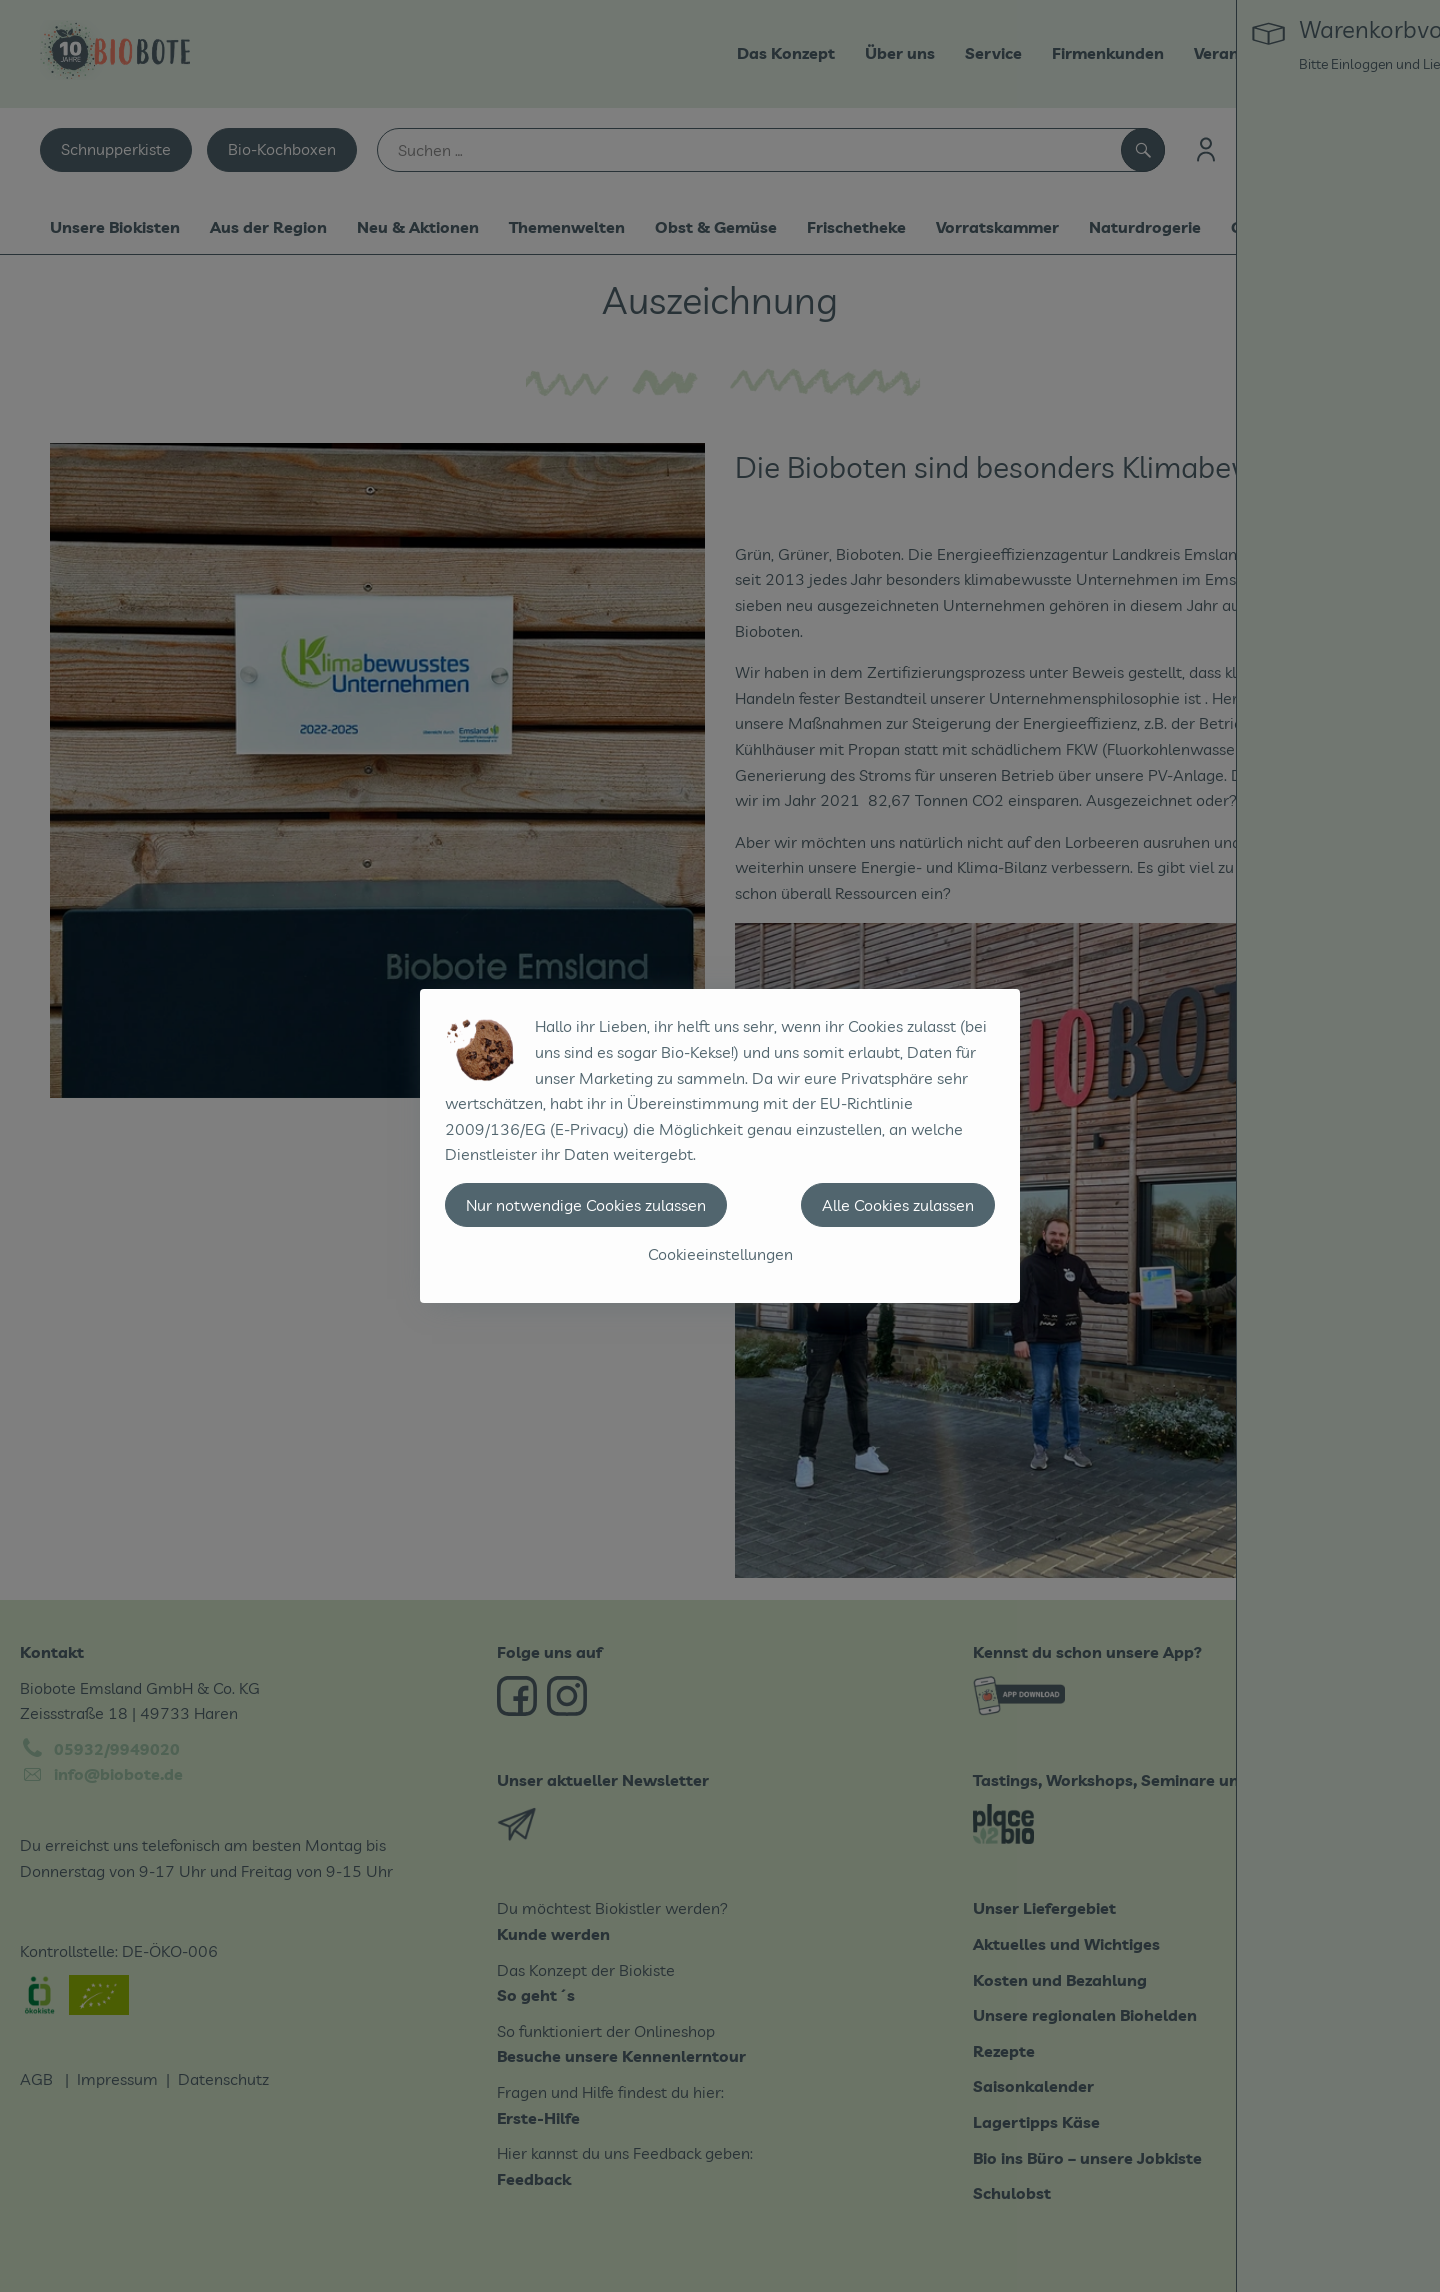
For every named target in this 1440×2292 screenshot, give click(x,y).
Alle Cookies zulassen (898, 1205)
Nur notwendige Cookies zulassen (586, 1205)
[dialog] (720, 1146)
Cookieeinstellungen (720, 1254)
